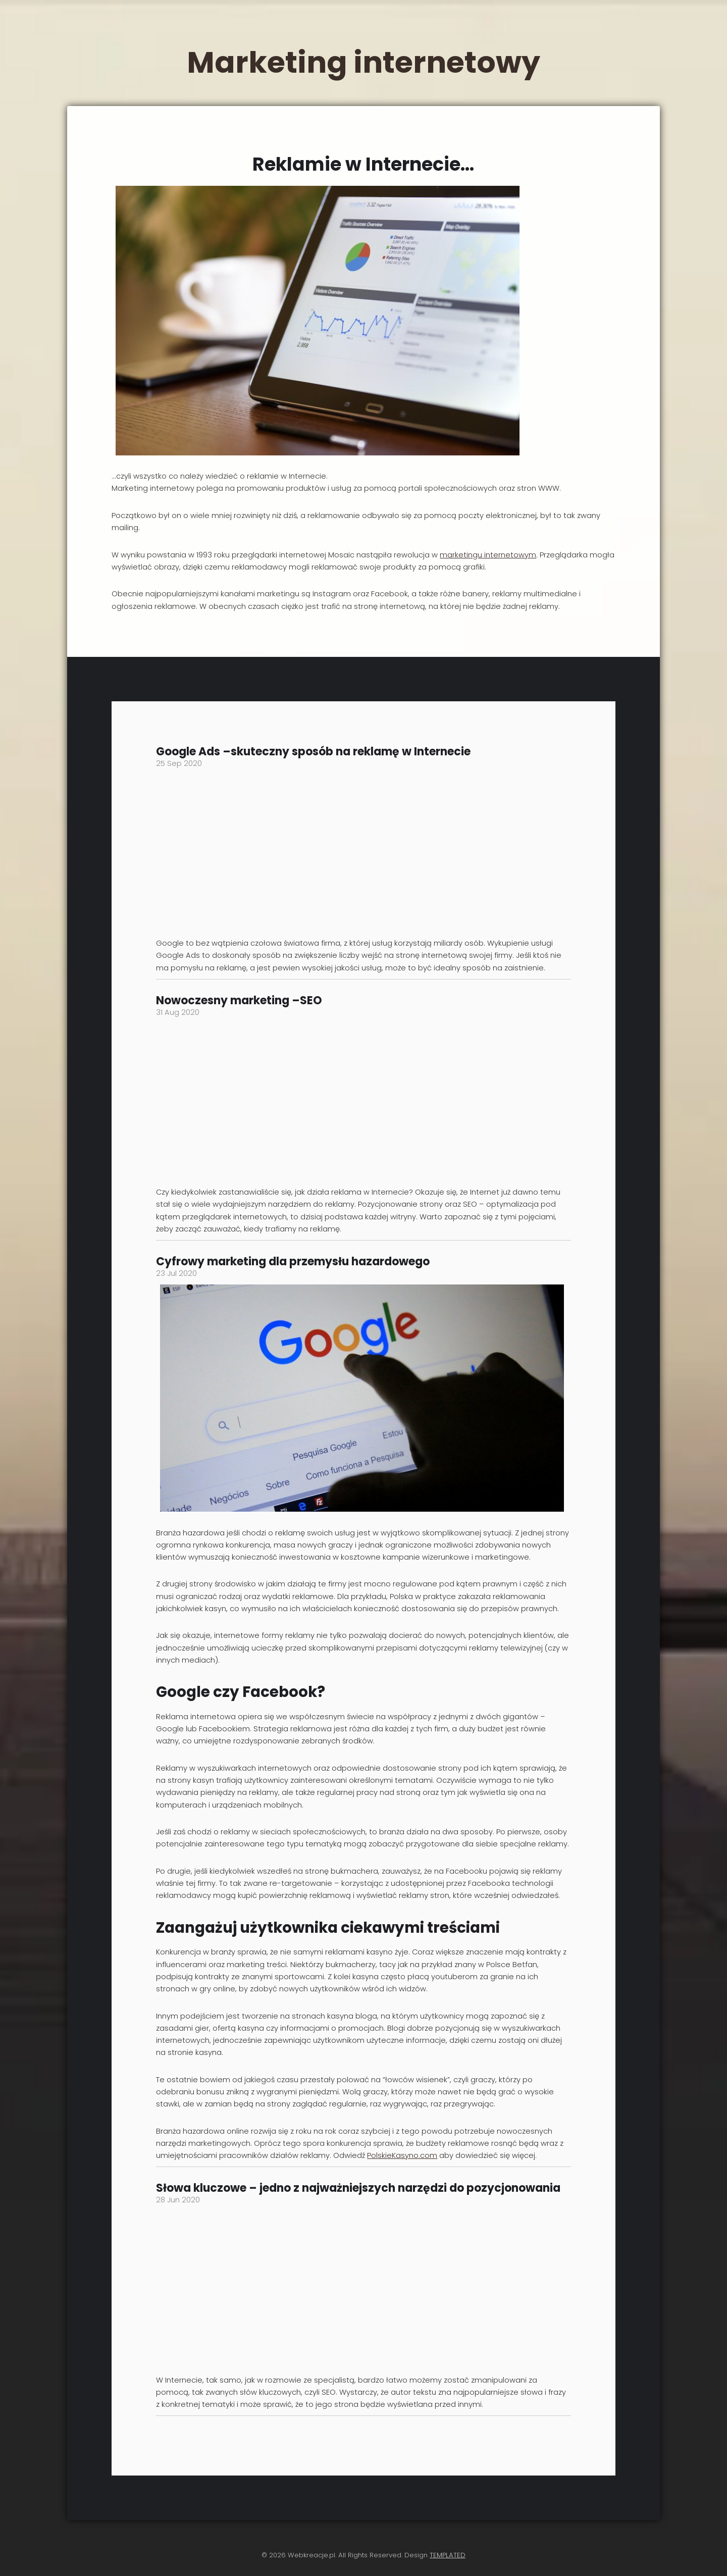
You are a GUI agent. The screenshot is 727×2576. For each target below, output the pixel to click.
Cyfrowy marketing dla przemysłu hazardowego (293, 1261)
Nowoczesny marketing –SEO (239, 1000)
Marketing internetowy (363, 62)
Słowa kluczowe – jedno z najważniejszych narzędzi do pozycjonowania (358, 2188)
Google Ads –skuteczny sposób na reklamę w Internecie (313, 751)
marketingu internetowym (488, 555)
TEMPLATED (447, 2555)
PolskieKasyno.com (402, 2155)
